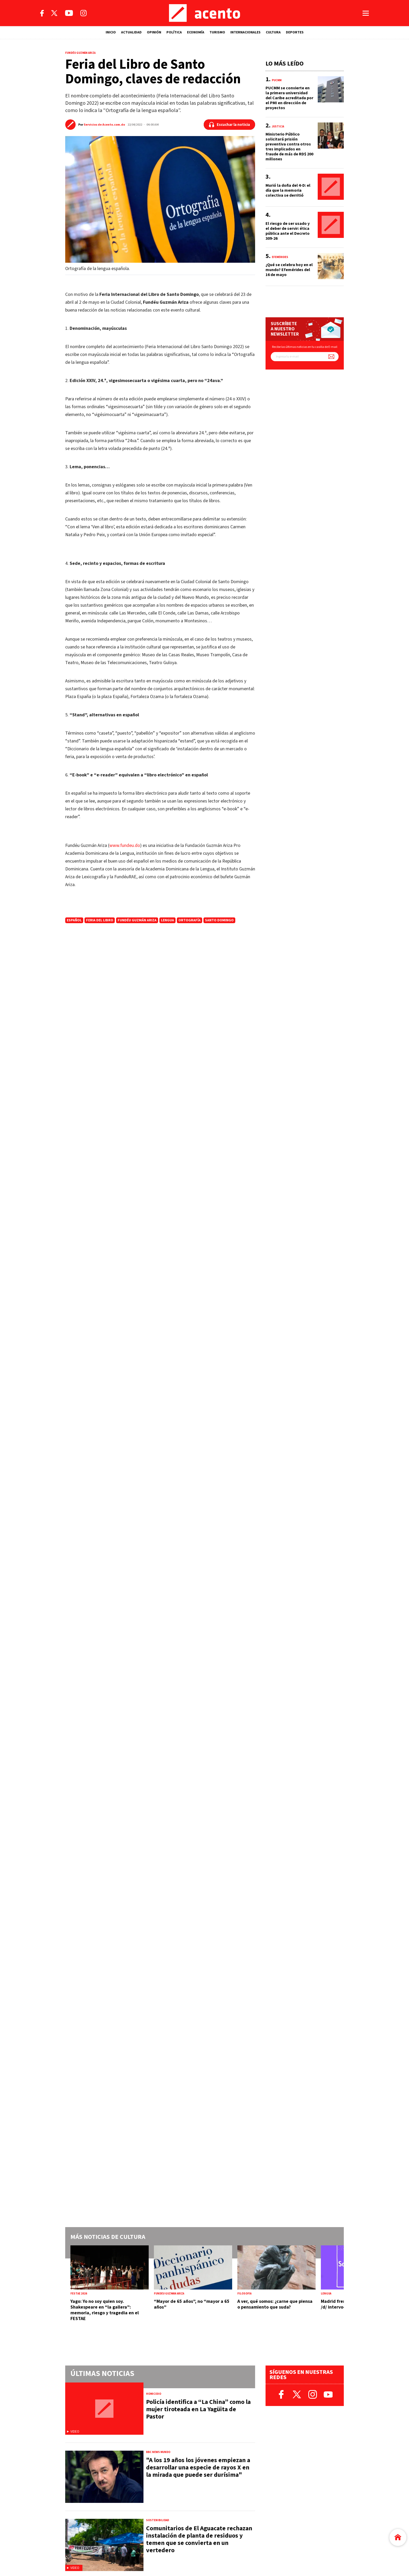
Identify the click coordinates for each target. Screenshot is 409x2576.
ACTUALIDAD (131, 32)
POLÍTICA (174, 32)
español (74, 920)
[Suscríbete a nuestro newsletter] (331, 356)
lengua (167, 920)
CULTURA (273, 32)
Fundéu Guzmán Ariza (137, 920)
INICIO (111, 32)
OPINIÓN (154, 32)
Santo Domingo (219, 920)
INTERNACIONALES (245, 32)
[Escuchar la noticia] (229, 124)
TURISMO (217, 32)
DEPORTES (295, 32)
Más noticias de (107, 2236)
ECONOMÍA (195, 32)
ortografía (189, 920)
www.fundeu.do (124, 845)
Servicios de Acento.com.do (104, 124)
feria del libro (99, 920)
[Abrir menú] (366, 13)
